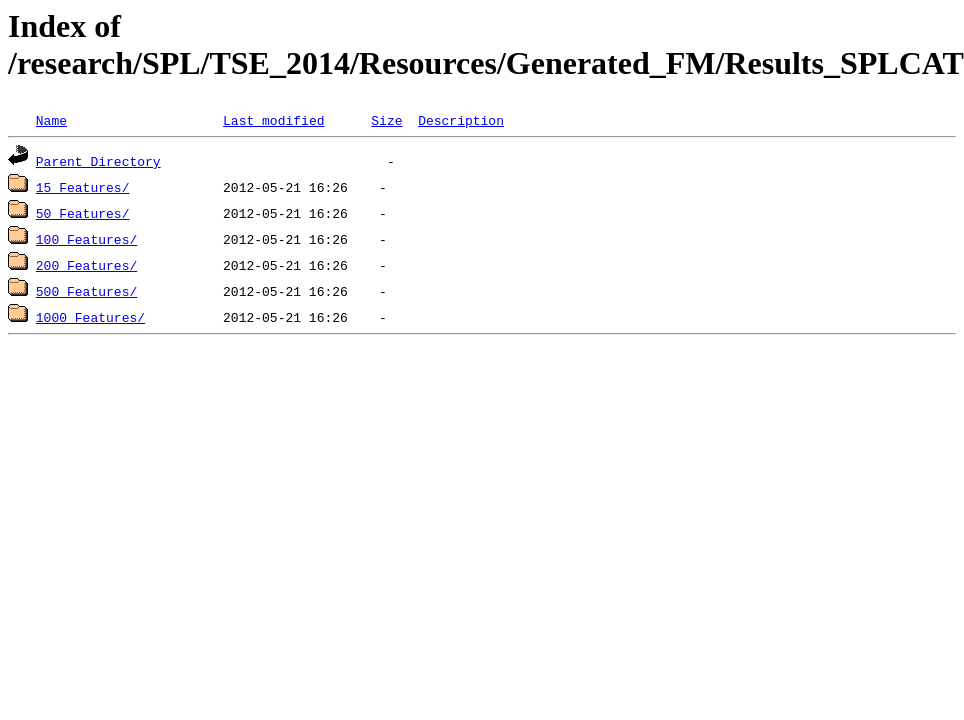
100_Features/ (86, 239)
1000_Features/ (90, 317)
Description (461, 120)
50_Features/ (83, 213)
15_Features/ (83, 187)
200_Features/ (86, 265)
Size (386, 120)
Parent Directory (98, 161)
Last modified (273, 120)
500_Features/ (86, 291)
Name (51, 120)
